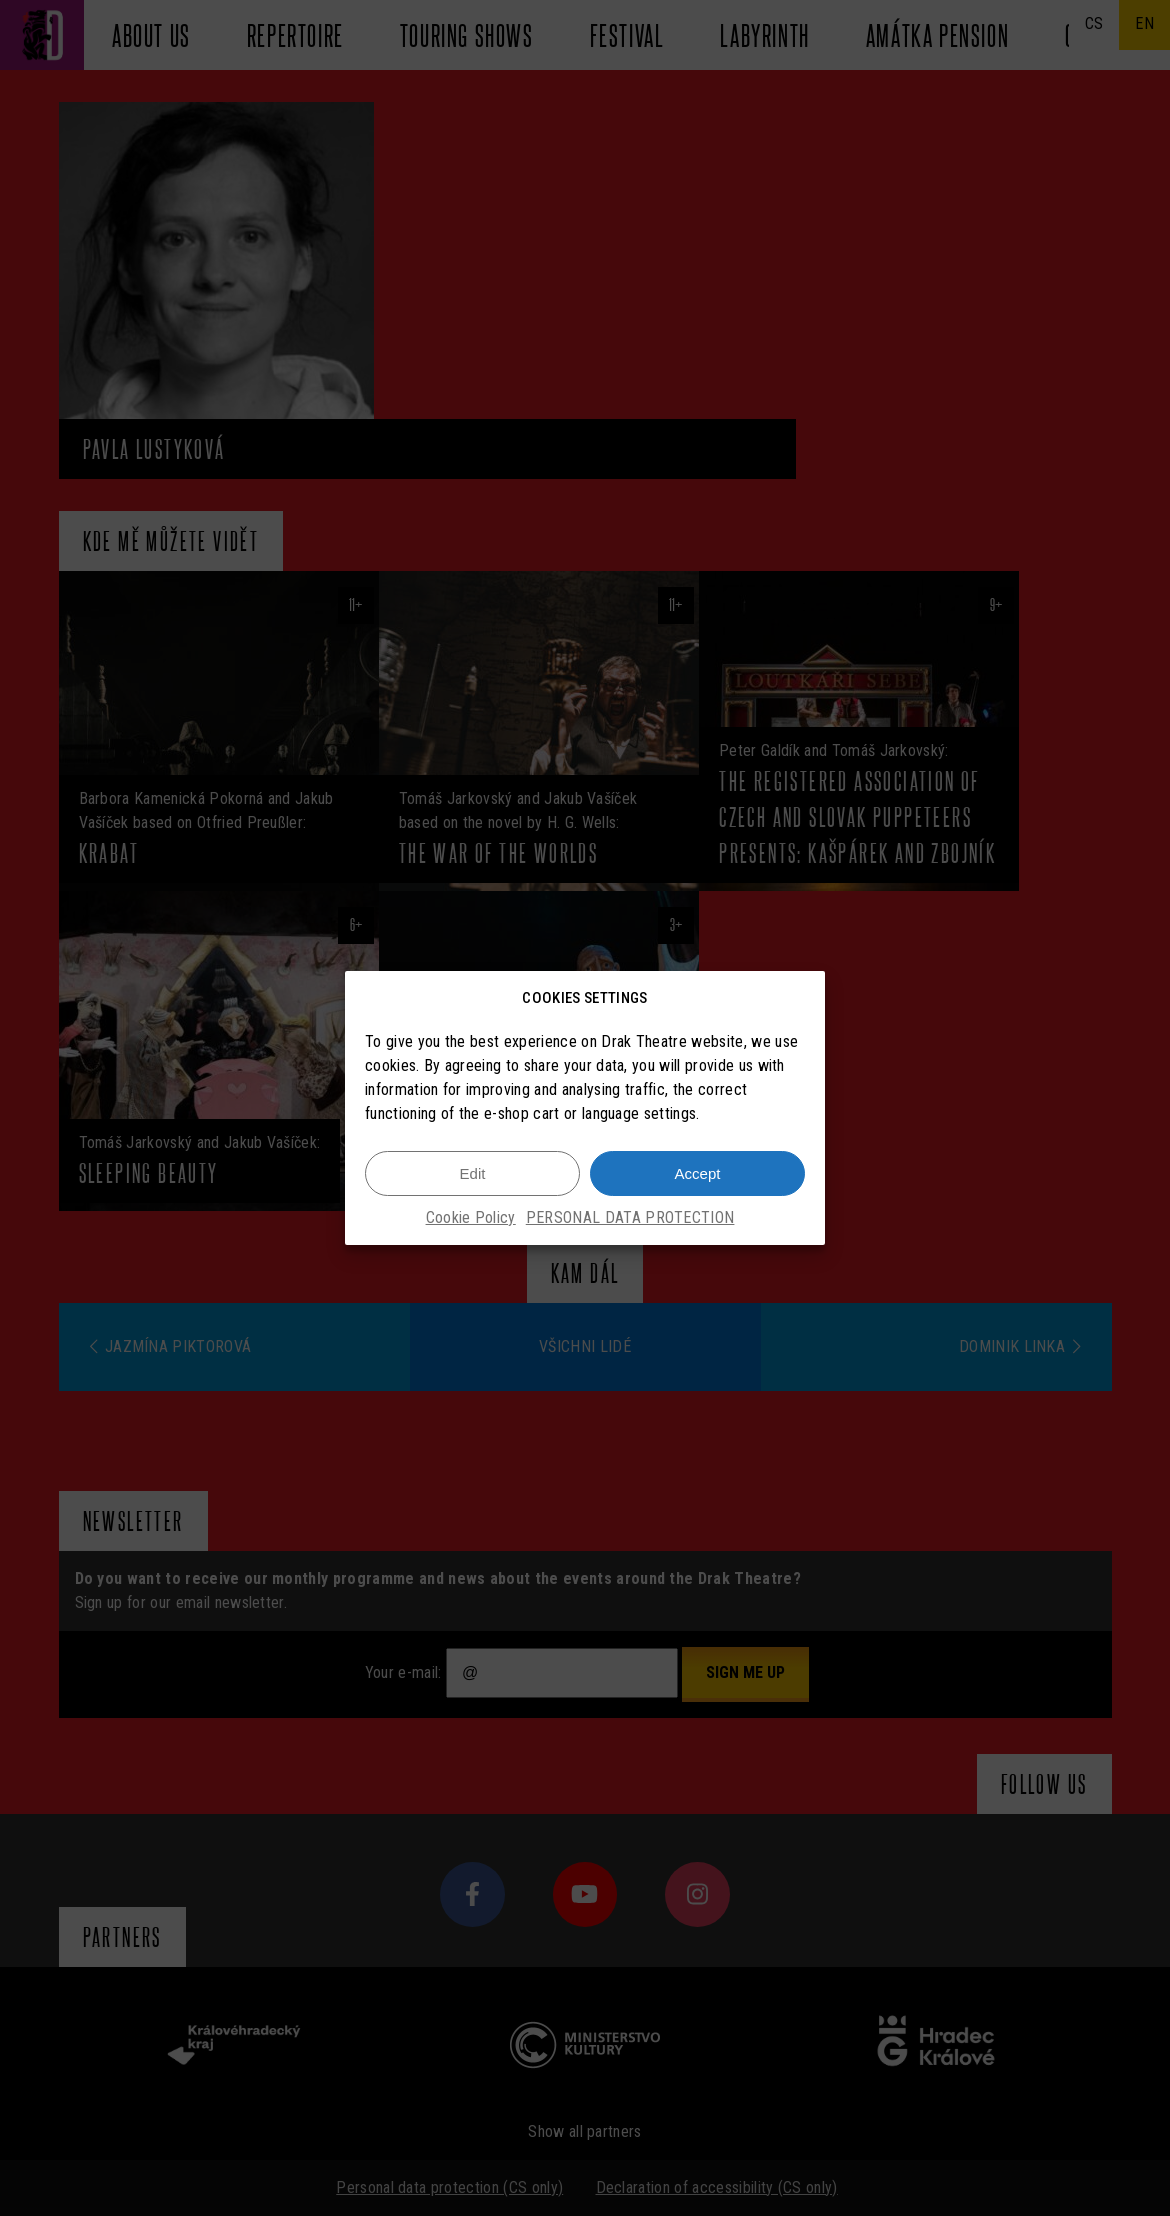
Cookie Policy (471, 1219)
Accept (698, 1174)
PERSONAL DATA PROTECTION (630, 1219)
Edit (473, 1174)
